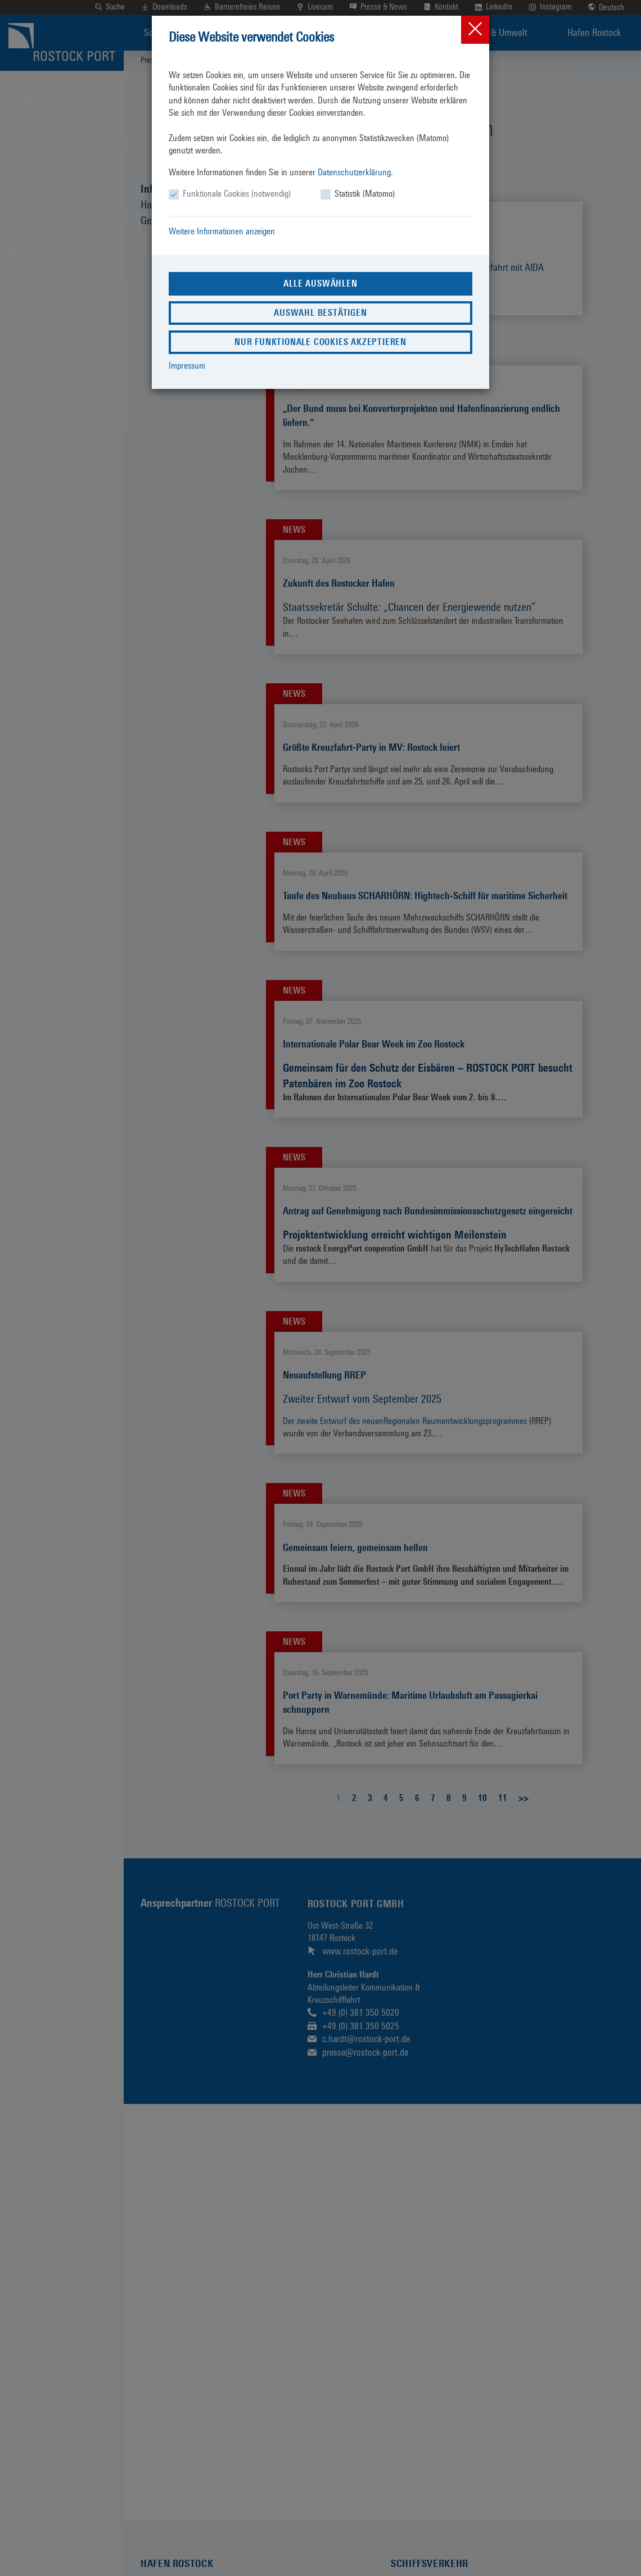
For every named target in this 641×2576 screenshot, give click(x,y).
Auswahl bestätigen (320, 312)
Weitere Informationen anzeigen (222, 231)
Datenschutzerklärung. (355, 172)
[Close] (475, 30)
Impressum (187, 365)
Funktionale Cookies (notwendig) (237, 193)
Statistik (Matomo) (365, 193)
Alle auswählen (320, 283)
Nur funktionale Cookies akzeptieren (320, 342)
